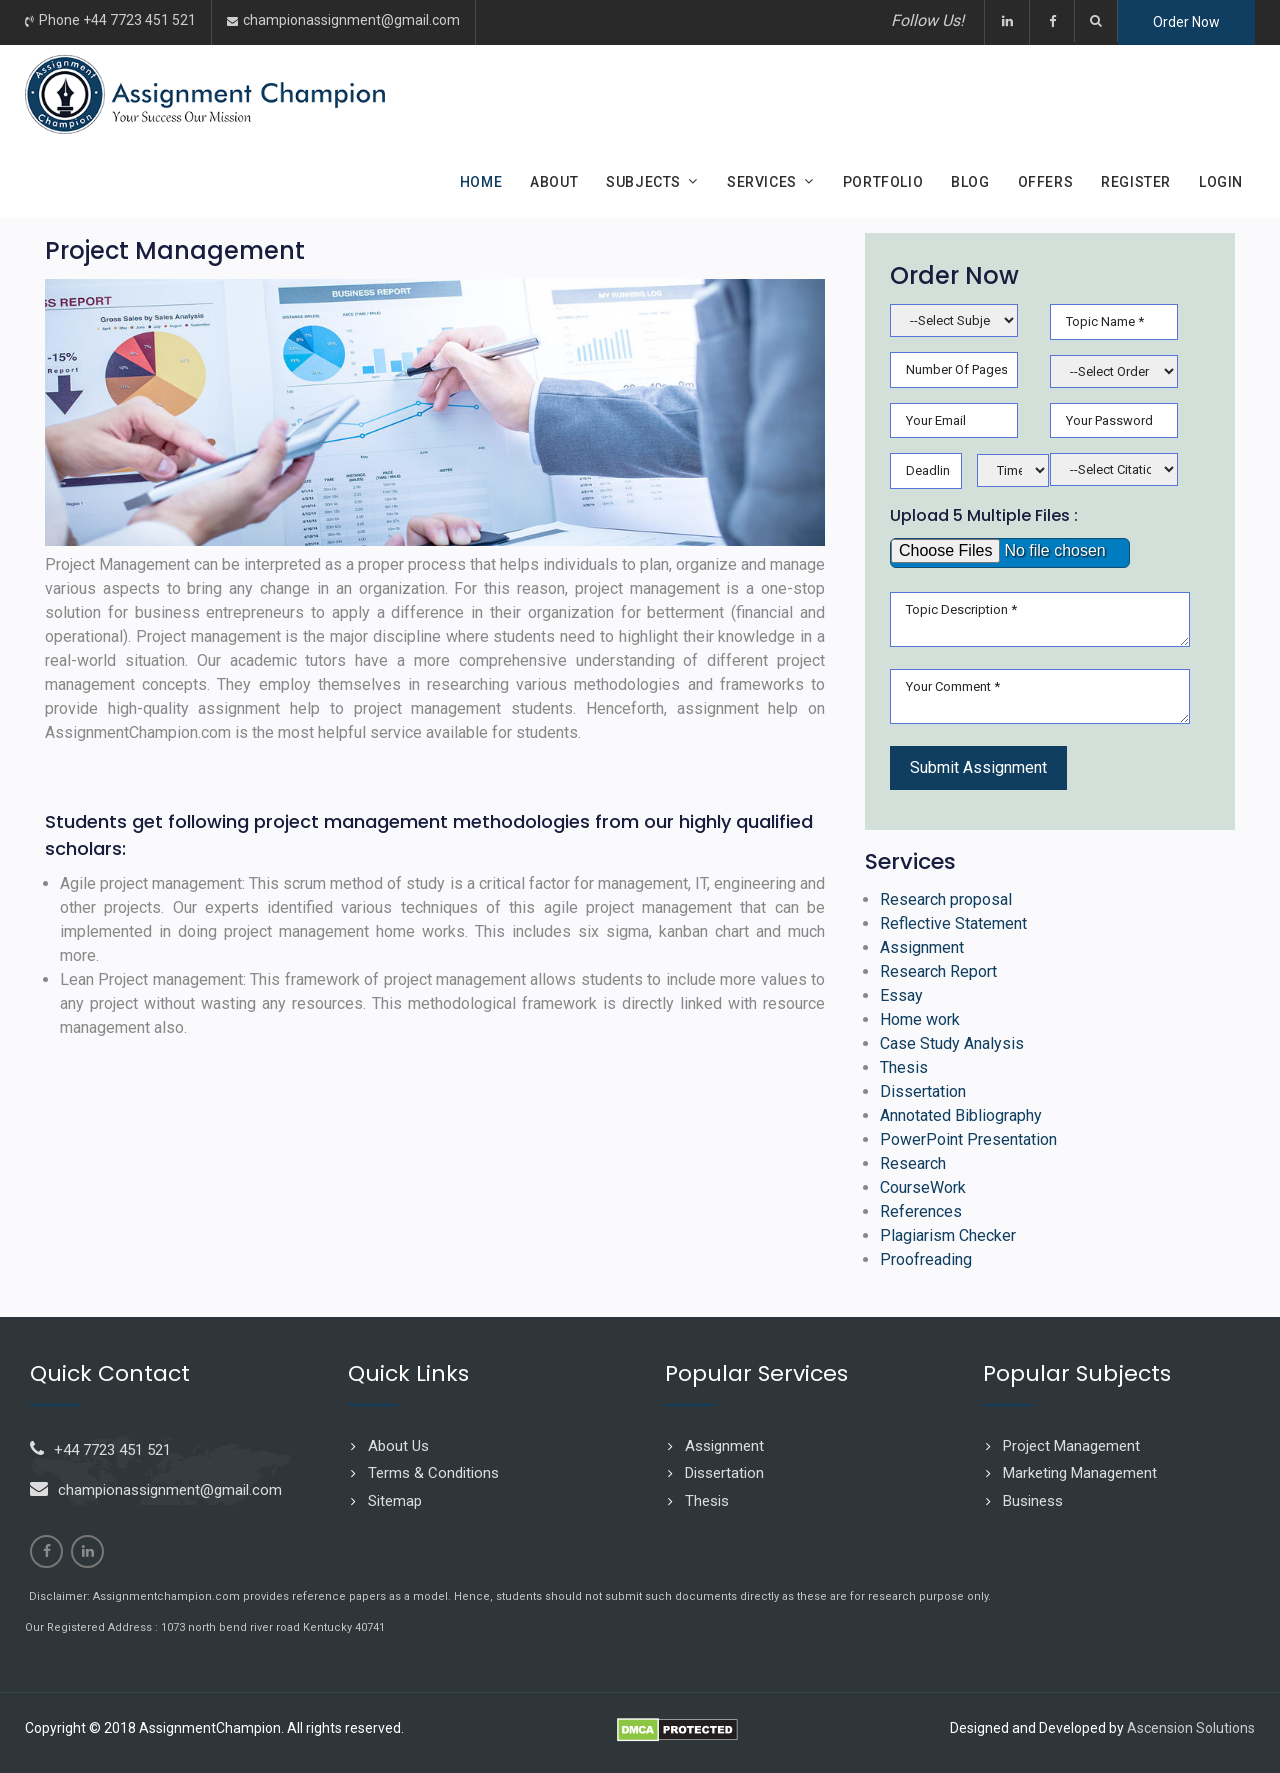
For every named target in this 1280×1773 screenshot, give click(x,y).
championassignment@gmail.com (351, 20)
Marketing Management (1080, 1473)
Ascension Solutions (1191, 1728)
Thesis (904, 1067)
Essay (901, 995)
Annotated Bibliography (961, 1115)
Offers (1046, 182)
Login (1221, 182)
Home (481, 182)
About (554, 182)
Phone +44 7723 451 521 (117, 20)
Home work (920, 1019)
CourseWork (923, 1187)
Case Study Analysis (952, 1043)
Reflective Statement (953, 923)
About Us (398, 1446)
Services (762, 182)
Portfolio (883, 182)
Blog (970, 182)
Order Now (1186, 22)
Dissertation (923, 1091)
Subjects (643, 182)
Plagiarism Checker (948, 1235)
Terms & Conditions (433, 1473)
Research (913, 1163)
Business (1033, 1501)
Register (1136, 182)
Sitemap (395, 1501)
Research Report (938, 971)
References (921, 1211)
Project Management (1071, 1446)
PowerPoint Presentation (968, 1139)
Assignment (922, 947)
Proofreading (926, 1259)
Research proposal (946, 899)
